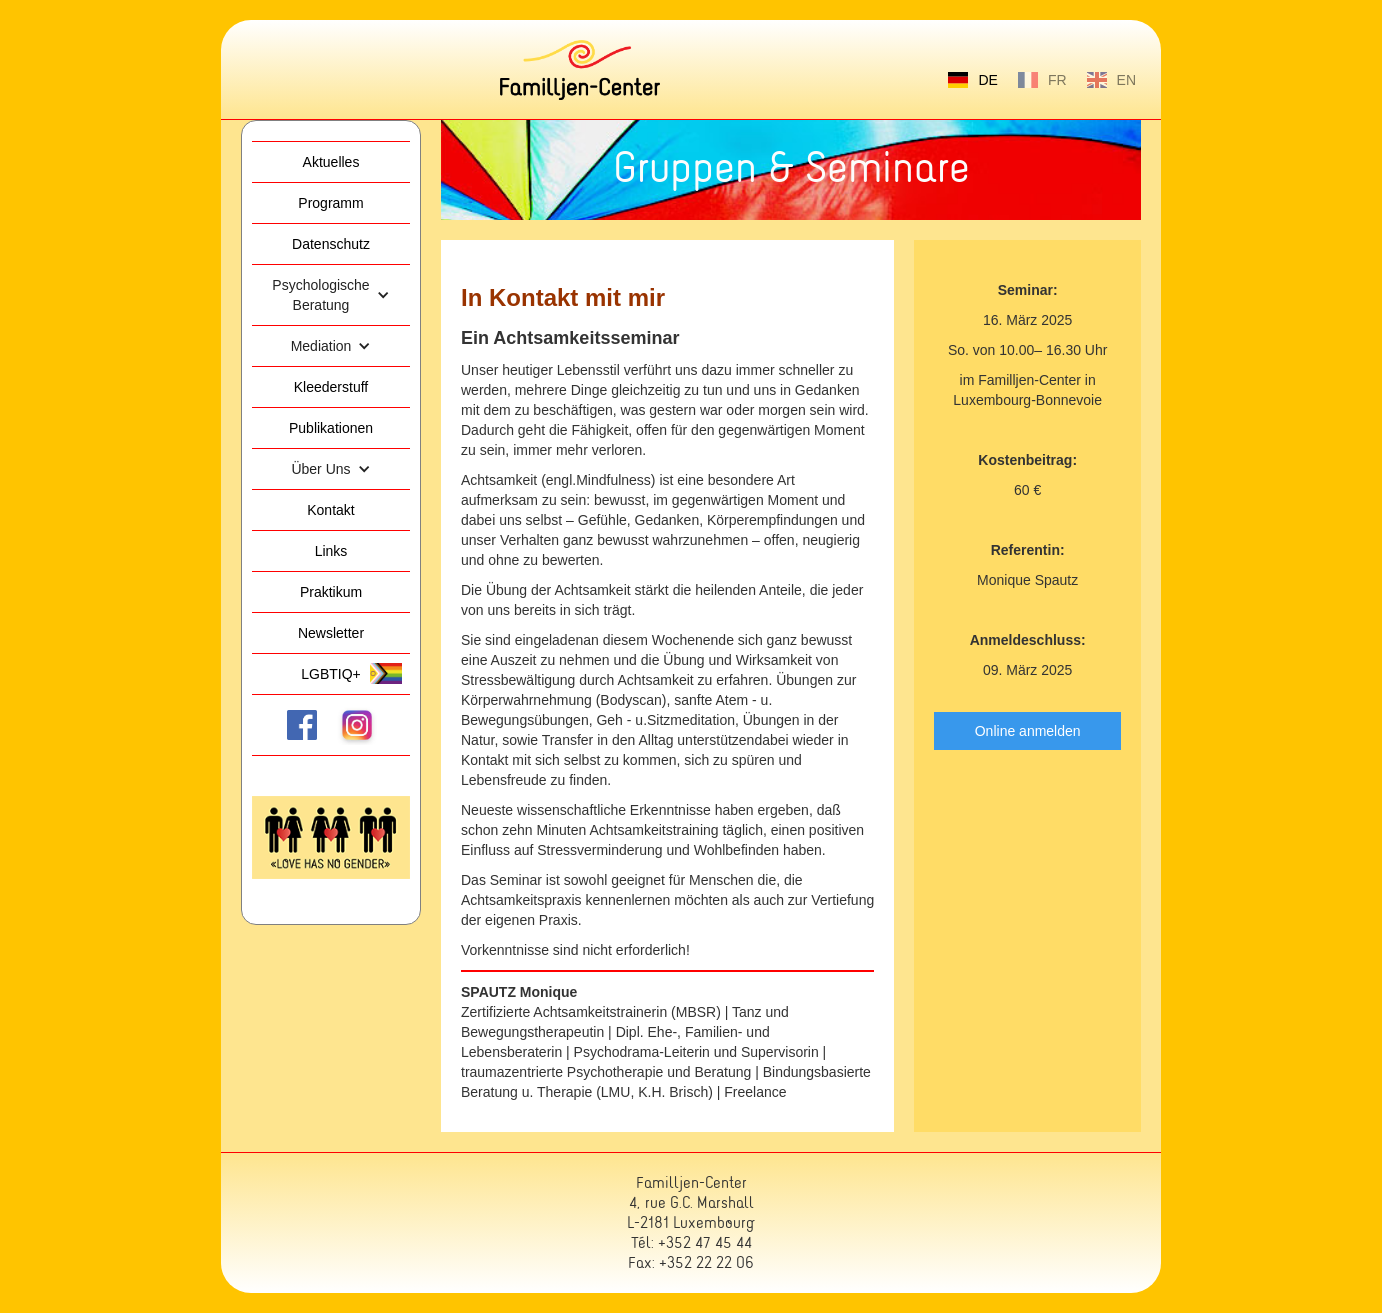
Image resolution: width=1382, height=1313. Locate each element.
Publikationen (331, 428)
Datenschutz (331, 244)
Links (331, 551)
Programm (330, 203)
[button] (331, 295)
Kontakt (330, 510)
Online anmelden (1028, 731)
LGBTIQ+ (331, 674)
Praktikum (331, 592)
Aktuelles (331, 162)
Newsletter (331, 633)
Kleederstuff (331, 387)
